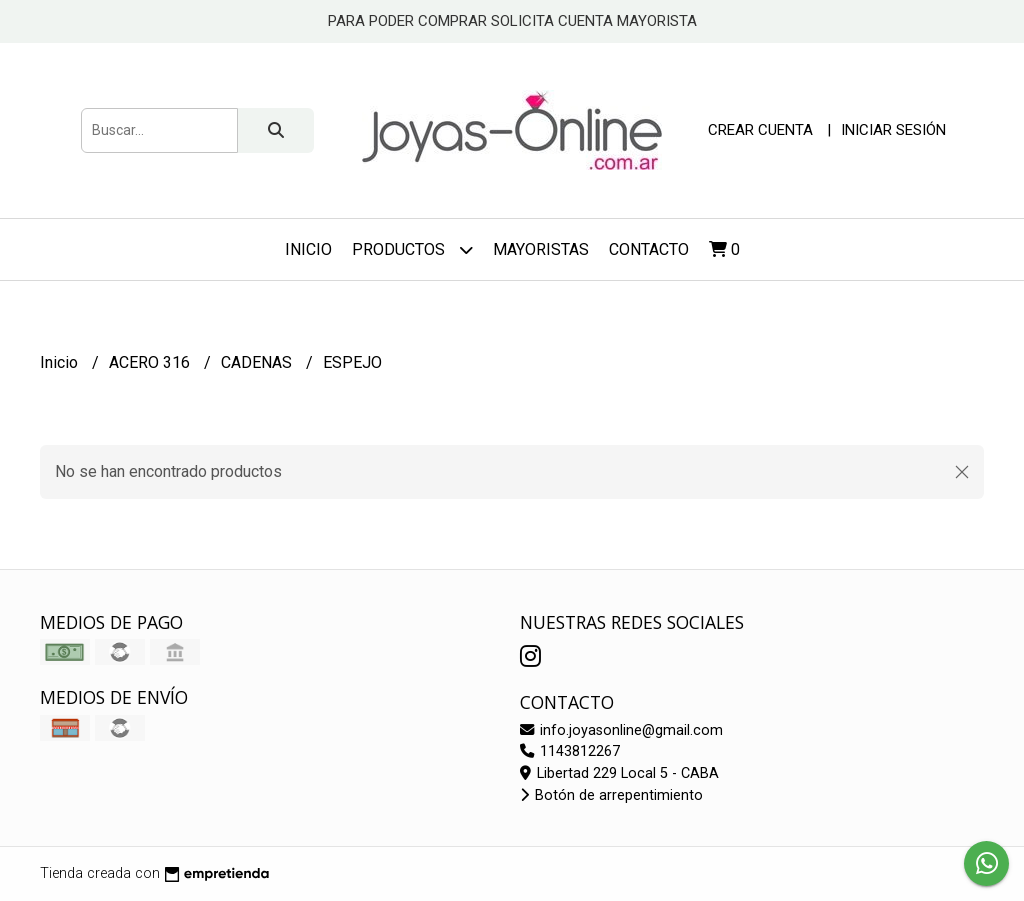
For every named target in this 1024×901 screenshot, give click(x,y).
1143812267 (570, 751)
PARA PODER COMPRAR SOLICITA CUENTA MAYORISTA (512, 21)
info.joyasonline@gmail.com (621, 730)
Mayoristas (541, 249)
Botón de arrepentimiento (611, 795)
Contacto (649, 249)
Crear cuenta (760, 130)
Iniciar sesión (893, 130)
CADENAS (258, 362)
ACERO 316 (151, 362)
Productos (412, 249)
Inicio (308, 249)
